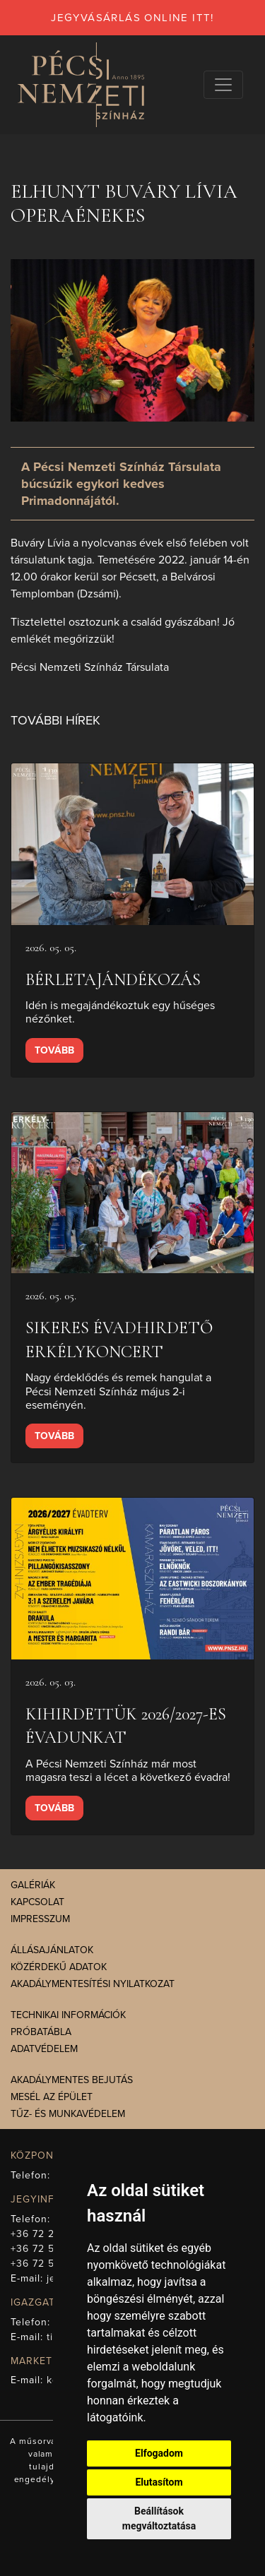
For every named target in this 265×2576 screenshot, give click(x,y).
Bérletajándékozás (113, 980)
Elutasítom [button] (158, 2482)
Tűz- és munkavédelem (68, 2114)
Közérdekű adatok (59, 1967)
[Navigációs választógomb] (223, 85)
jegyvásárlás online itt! (132, 17)
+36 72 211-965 (48, 2234)
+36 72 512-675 (49, 2264)
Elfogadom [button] (159, 2453)
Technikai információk (68, 2015)
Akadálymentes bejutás (72, 2080)
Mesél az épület (52, 2097)
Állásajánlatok (52, 1950)
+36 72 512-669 (49, 2249)
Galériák (33, 1885)
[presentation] (132, 844)
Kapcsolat (37, 1902)
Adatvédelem (44, 2049)
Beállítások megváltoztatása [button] (159, 2518)
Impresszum (40, 1919)
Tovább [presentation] (54, 1050)
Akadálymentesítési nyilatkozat (93, 1984)
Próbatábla (41, 2032)
